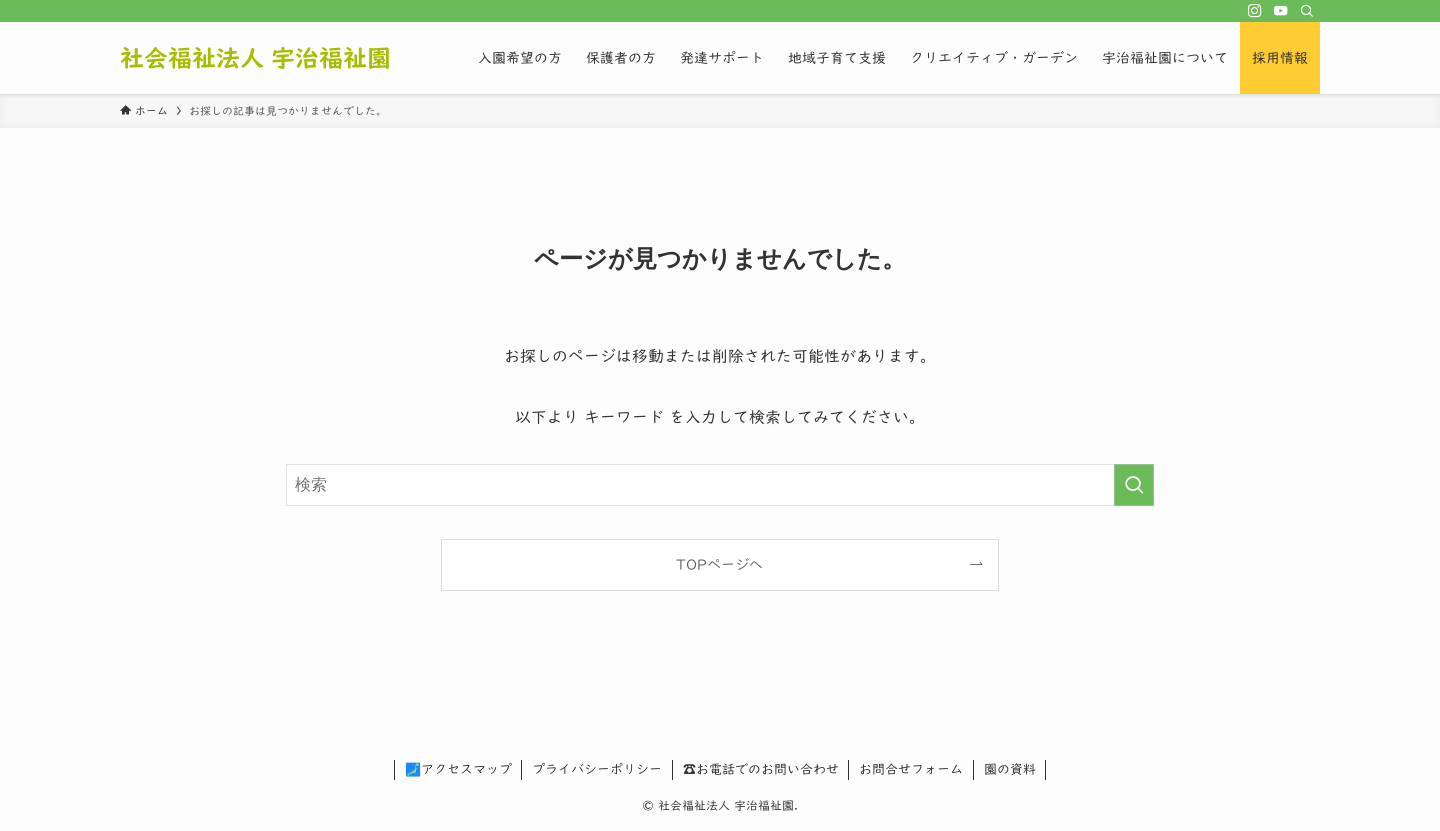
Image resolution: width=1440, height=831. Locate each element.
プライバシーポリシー (597, 769)
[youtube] (1281, 11)
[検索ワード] (720, 485)
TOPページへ (719, 564)
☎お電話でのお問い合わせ (761, 769)
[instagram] (1255, 11)
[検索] (1307, 11)
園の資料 (1010, 769)
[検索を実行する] (1134, 485)
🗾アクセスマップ (458, 769)
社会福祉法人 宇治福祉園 (255, 58)
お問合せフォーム (911, 769)
